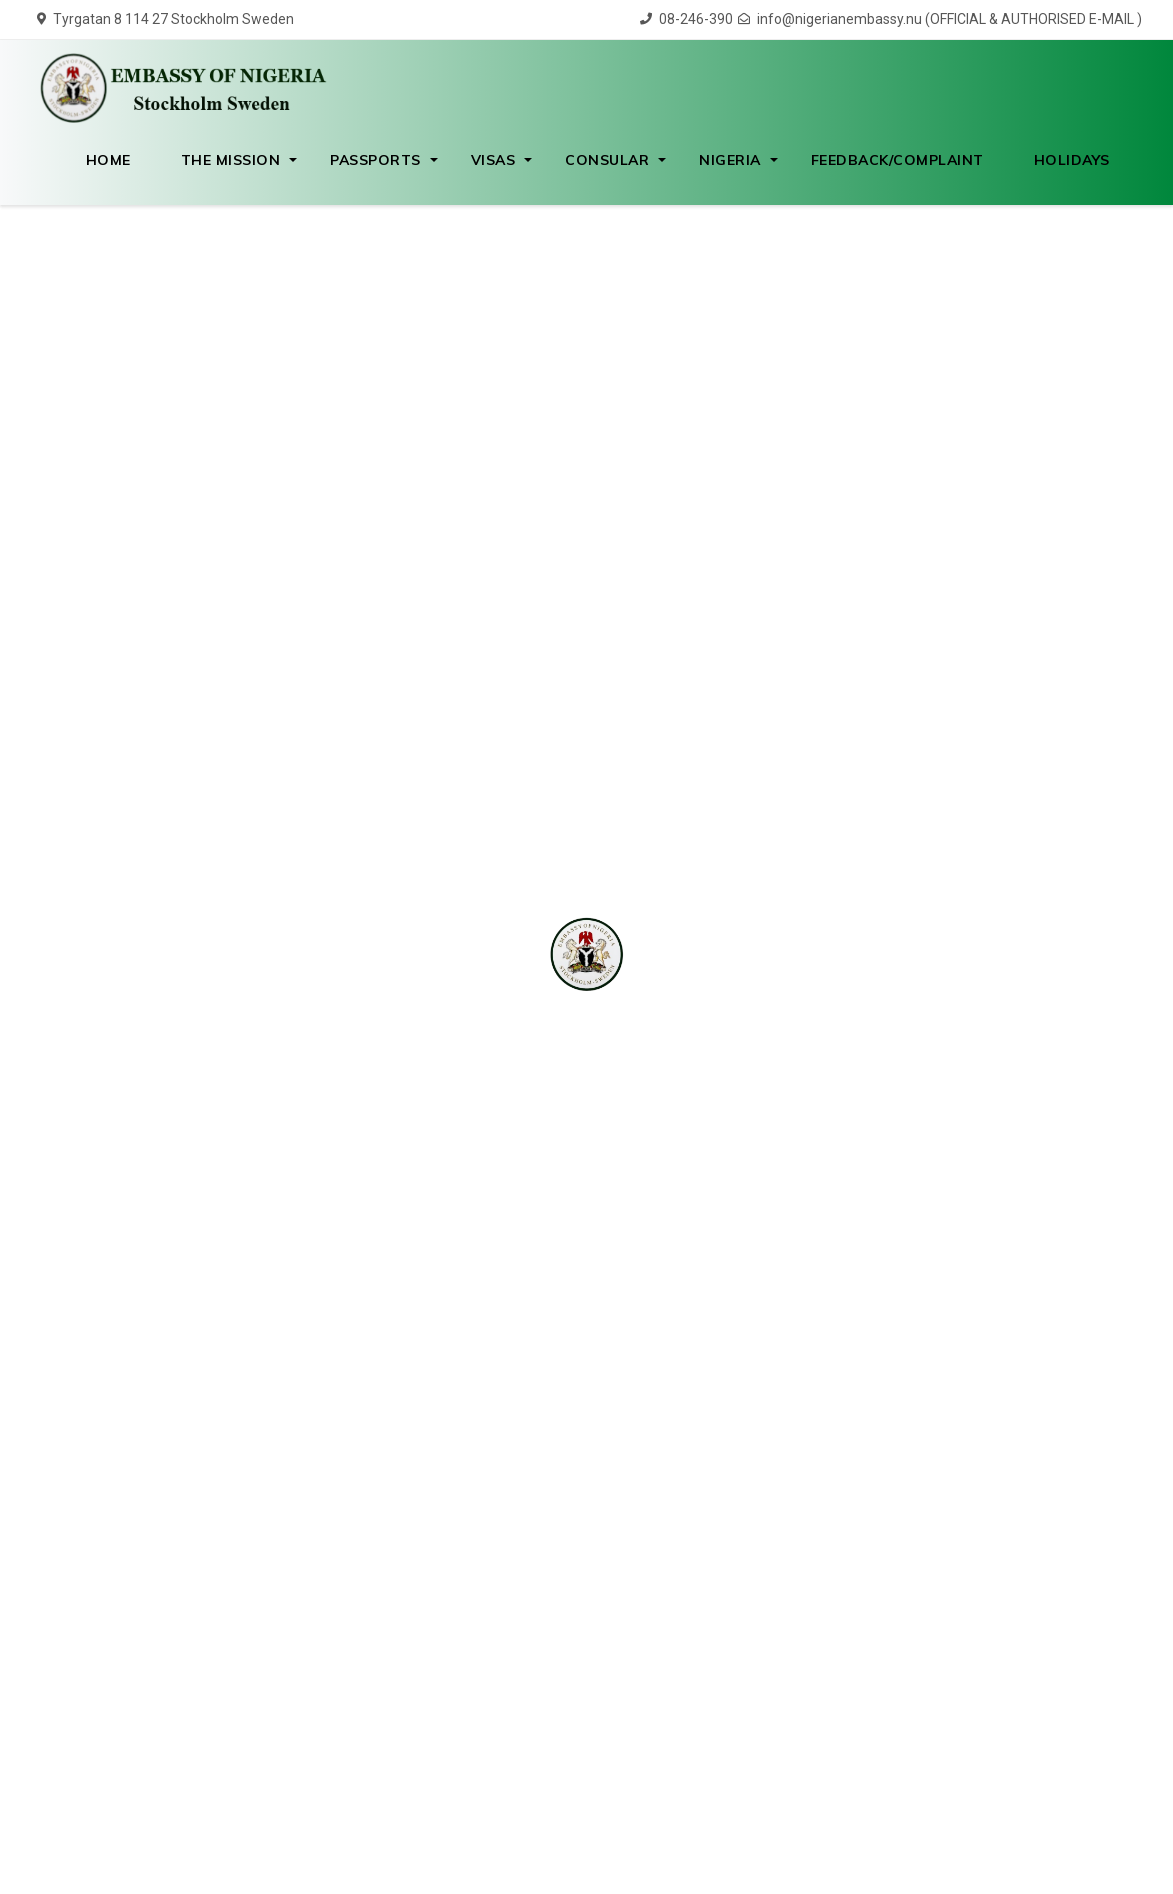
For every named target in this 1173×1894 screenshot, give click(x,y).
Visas (493, 160)
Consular (607, 160)
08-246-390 (686, 19)
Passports (375, 160)
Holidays (1072, 160)
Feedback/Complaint (897, 160)
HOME (108, 160)
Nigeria (730, 160)
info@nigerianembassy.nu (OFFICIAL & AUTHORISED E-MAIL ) (940, 19)
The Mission (231, 160)
